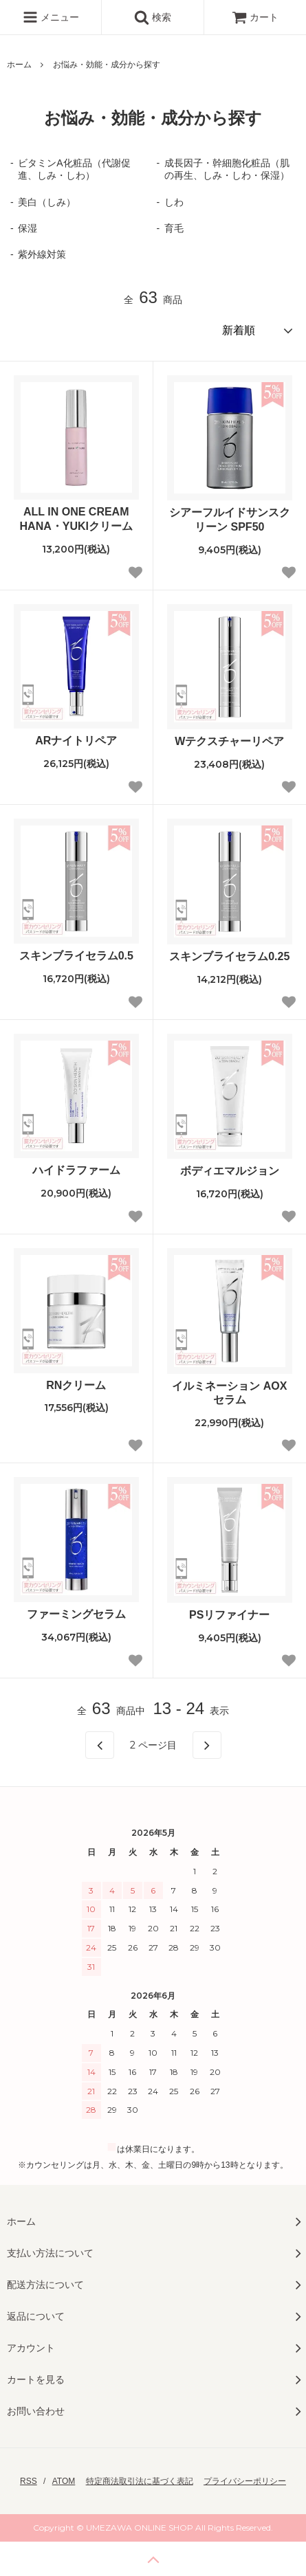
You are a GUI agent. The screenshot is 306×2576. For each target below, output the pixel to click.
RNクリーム (76, 1385)
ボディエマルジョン (229, 1171)
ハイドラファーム (76, 1170)
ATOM (64, 2481)
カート (255, 17)
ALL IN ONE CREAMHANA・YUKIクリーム (76, 519)
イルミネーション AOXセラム (229, 1393)
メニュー (51, 17)
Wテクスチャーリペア (229, 741)
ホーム (19, 64)
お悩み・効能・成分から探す (106, 64)
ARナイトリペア (76, 740)
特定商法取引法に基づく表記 (139, 2481)
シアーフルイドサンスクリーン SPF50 (229, 520)
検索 (152, 17)
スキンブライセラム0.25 (229, 956)
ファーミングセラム (76, 1614)
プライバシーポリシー (245, 2481)
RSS (28, 2481)
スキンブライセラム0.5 (76, 956)
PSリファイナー (229, 1615)
